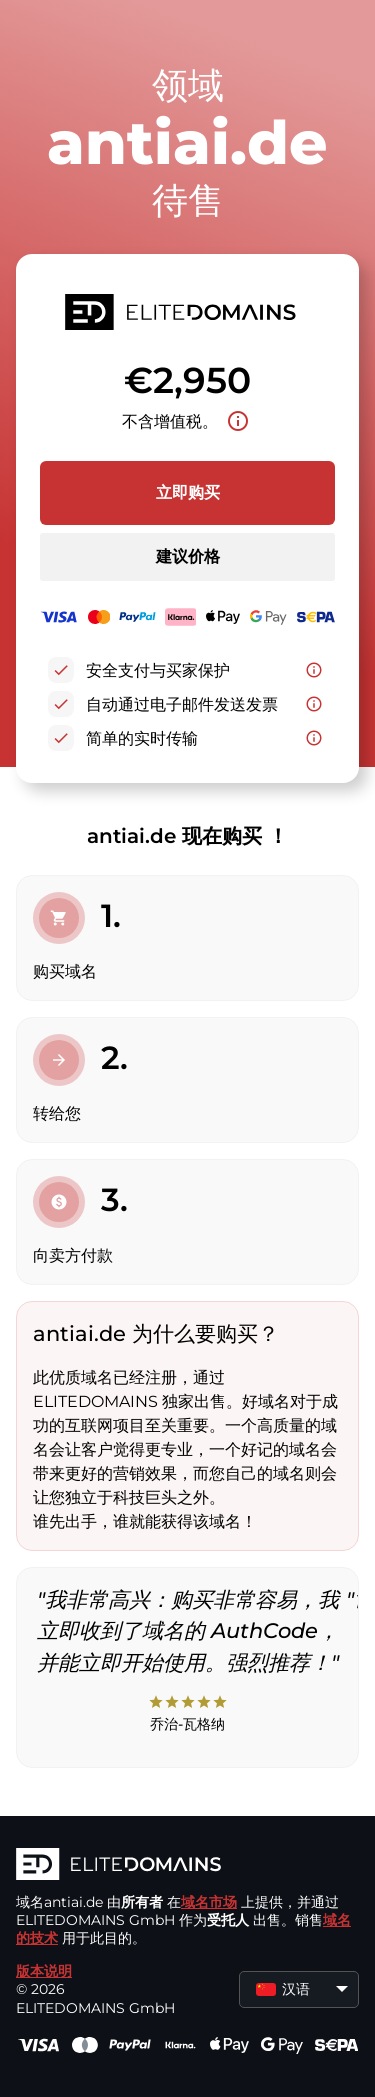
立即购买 (188, 492)
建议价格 (188, 556)
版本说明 (44, 1971)
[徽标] (187, 1866)
